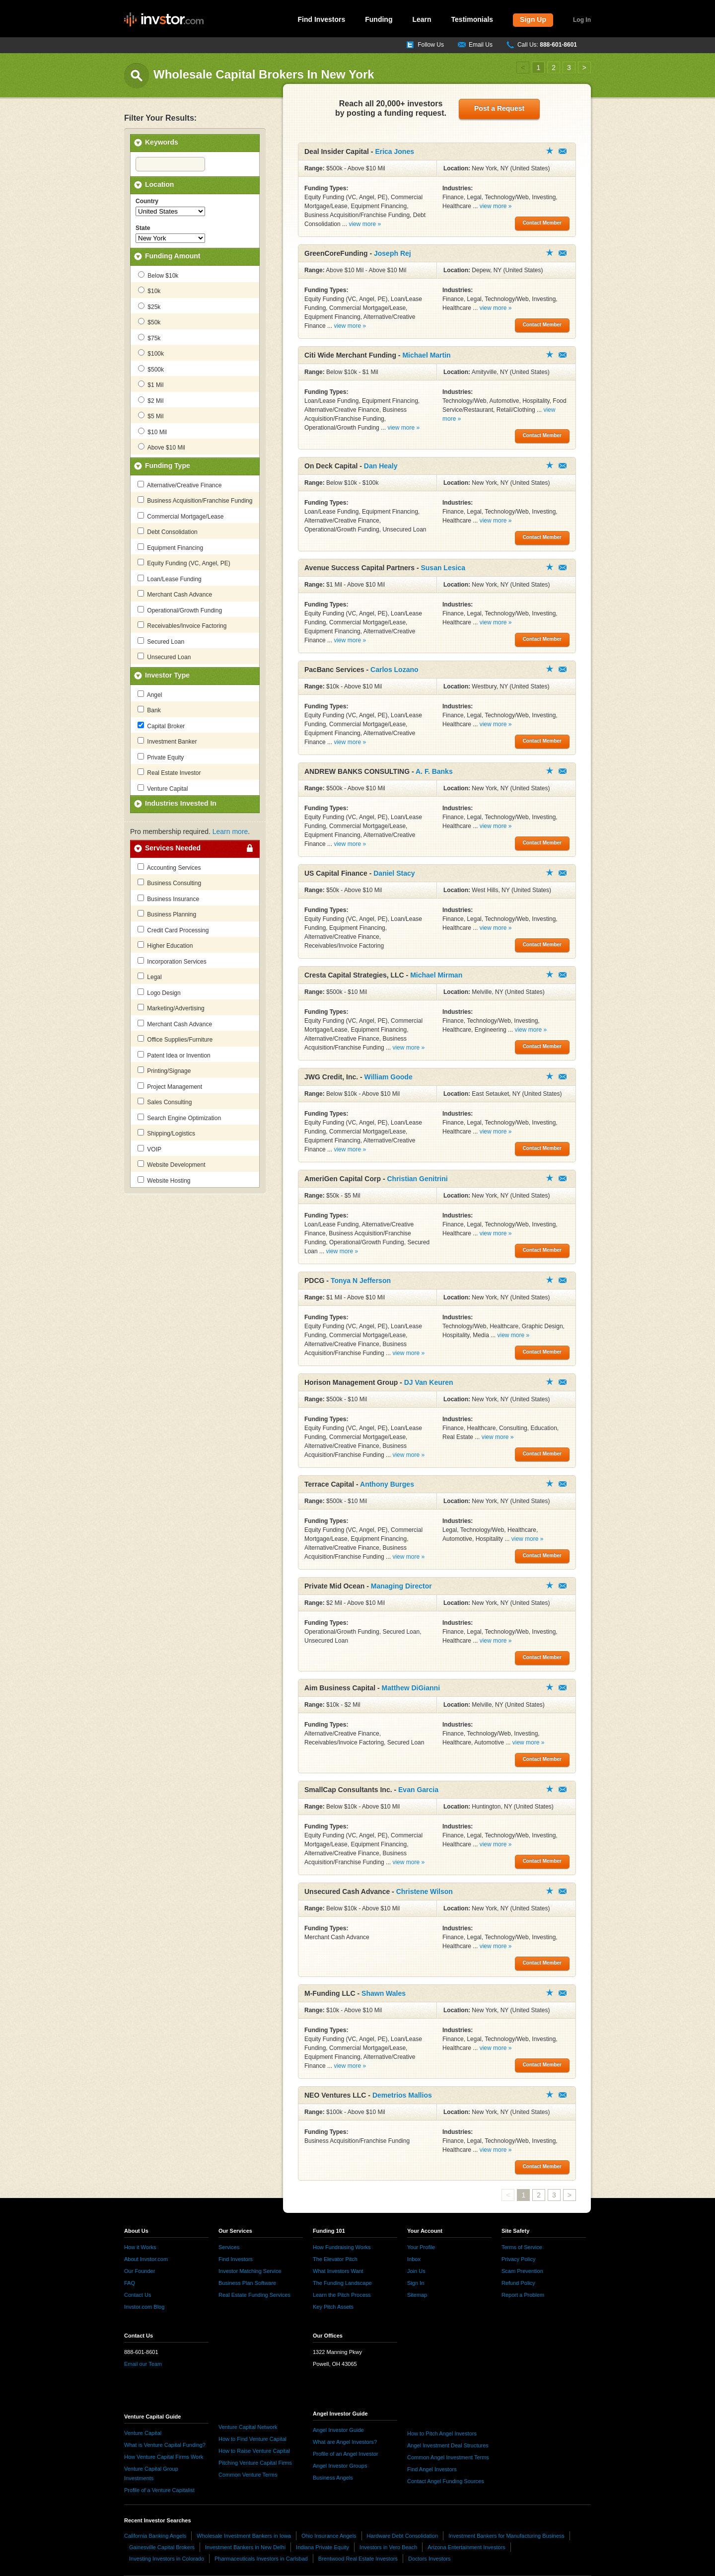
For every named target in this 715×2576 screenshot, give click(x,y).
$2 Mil (150, 400)
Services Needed (173, 848)
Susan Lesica (443, 568)
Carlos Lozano (394, 670)
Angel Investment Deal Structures (448, 2445)
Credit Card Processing (173, 930)
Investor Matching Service (250, 2271)
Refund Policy (518, 2283)
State (143, 228)
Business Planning (167, 914)
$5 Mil (150, 416)
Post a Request (499, 108)
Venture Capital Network (248, 2427)
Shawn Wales (383, 1993)
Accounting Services (169, 867)
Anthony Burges (387, 1484)
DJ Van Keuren (428, 1382)
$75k (149, 338)
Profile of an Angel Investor (345, 2454)
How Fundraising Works (342, 2247)
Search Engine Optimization (179, 1118)
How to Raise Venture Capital (254, 2451)
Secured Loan (161, 641)
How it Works (140, 2247)
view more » (365, 224)
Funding (378, 19)
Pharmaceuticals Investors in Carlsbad (261, 2559)
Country (147, 201)
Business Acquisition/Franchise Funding (195, 500)
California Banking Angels (155, 2536)
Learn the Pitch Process (342, 2295)
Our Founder (139, 2271)
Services (228, 2247)
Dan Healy (381, 466)
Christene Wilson (424, 1891)
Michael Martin (426, 355)
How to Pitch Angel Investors (442, 2433)
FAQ (129, 2283)
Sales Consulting (165, 1102)
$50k (149, 322)
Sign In (415, 2283)
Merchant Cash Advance (175, 594)
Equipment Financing (170, 547)
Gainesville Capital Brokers (162, 2547)
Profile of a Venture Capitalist (159, 2490)
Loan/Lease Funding (170, 579)
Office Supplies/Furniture (175, 1039)
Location (159, 184)
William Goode (388, 1077)
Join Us (416, 2271)
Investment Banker (167, 741)
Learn (421, 19)
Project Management (170, 1086)
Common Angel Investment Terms (448, 2457)
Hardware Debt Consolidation (402, 2536)
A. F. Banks (434, 771)
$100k (151, 353)
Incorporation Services (172, 961)
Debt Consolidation (168, 531)
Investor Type (167, 675)
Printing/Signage (164, 1070)
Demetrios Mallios (402, 2095)
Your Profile (421, 2247)
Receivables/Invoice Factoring (182, 625)
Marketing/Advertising (171, 1008)
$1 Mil (150, 384)
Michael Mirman (436, 975)
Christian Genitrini (417, 1179)
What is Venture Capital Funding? (165, 2445)
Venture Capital (163, 788)
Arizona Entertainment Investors (466, 2547)
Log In (582, 19)
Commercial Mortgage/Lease (180, 516)
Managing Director (401, 1586)
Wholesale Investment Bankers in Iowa (244, 2536)
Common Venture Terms (247, 2475)
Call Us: (547, 44)
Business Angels (333, 2478)
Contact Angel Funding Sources (445, 2481)
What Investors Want (338, 2271)
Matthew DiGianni (411, 1688)
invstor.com (164, 19)
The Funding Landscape (342, 2283)
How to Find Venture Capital (252, 2439)
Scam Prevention (522, 2271)
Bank (149, 710)
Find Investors (322, 19)
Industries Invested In (180, 803)
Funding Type (167, 465)
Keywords (161, 142)
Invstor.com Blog (144, 2307)
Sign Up (533, 19)
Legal (150, 977)
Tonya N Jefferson (361, 1281)
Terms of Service (521, 2247)
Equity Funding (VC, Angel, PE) (184, 563)
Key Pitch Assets (333, 2307)
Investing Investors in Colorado (166, 2559)
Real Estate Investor (169, 772)
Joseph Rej (392, 253)
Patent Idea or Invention (174, 1055)
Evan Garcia (418, 1790)
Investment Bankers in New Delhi (245, 2547)
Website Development (172, 1164)
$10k (149, 291)
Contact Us (137, 2295)
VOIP (149, 1149)
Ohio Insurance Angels (329, 2536)
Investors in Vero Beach (388, 2547)
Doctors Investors (429, 2559)
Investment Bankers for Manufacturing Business (506, 2536)
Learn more (230, 831)
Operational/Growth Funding (180, 610)
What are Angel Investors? (345, 2442)
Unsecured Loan (164, 657)
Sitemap (417, 2295)
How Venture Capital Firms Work (163, 2457)
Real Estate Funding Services (254, 2295)
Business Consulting (169, 883)
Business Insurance (168, 899)
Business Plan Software (247, 2283)
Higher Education (165, 945)
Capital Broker (161, 726)
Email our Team (143, 2364)
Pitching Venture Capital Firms (255, 2463)
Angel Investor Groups (340, 2466)
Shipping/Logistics (166, 1133)
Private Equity (161, 757)
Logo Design (159, 992)
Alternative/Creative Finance (179, 485)
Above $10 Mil (161, 447)
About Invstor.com (146, 2259)
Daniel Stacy (394, 873)
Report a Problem (522, 2295)
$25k (149, 306)
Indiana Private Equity (322, 2547)
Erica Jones (394, 151)
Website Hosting (164, 1180)
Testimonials (472, 19)
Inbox (414, 2259)
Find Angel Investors (432, 2469)
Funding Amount (172, 256)
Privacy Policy (518, 2259)
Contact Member (563, 151)
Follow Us (431, 44)
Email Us (481, 44)
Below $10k (158, 275)
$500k (151, 369)
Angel (150, 694)
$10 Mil (152, 432)
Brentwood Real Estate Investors (358, 2559)
